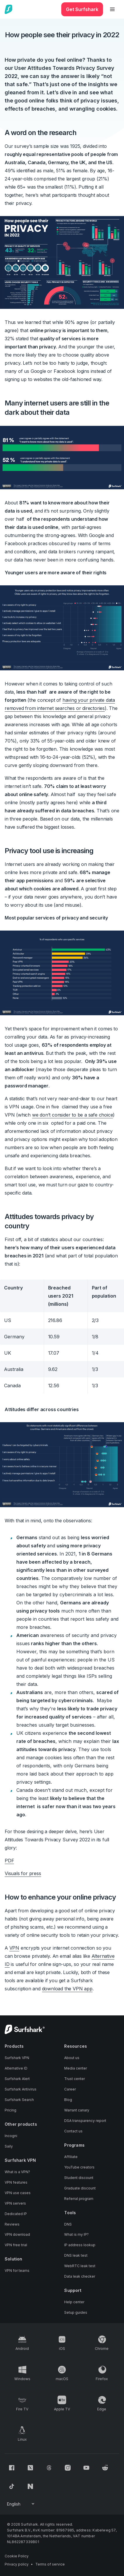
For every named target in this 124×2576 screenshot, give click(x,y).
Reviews (12, 2224)
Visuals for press (23, 1873)
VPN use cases (18, 2193)
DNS (68, 2224)
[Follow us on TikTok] (12, 2486)
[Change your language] (21, 2504)
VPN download (17, 2234)
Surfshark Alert (17, 2079)
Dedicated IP (16, 2214)
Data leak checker (79, 2276)
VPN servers (15, 2203)
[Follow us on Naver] (30, 2486)
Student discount (78, 2177)
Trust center (74, 2079)
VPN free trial (16, 2245)
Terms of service (50, 2564)
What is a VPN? (17, 2172)
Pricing (10, 2110)
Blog (68, 2099)
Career (70, 2089)
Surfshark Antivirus (20, 2089)
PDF (9, 1860)
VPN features (16, 2182)
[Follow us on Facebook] (12, 2468)
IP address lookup (79, 2245)
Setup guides (75, 2312)
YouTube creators (79, 2167)
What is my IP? (76, 2234)
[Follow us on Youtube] (86, 2468)
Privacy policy (17, 2564)
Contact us (73, 2131)
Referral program (78, 2198)
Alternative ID (16, 2068)
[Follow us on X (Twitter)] (30, 2468)
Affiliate (71, 2157)
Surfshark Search (19, 2099)
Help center (74, 2302)
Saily (9, 2146)
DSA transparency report (85, 2120)
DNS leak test (76, 2255)
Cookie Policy (17, 2556)
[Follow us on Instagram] (68, 2468)
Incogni (11, 2136)
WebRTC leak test (79, 2266)
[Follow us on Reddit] (105, 2468)
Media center (75, 2068)
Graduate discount (80, 2188)
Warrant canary (76, 2110)
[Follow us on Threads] (49, 2468)
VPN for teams (17, 2270)
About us (71, 2058)
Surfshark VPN (17, 2058)
